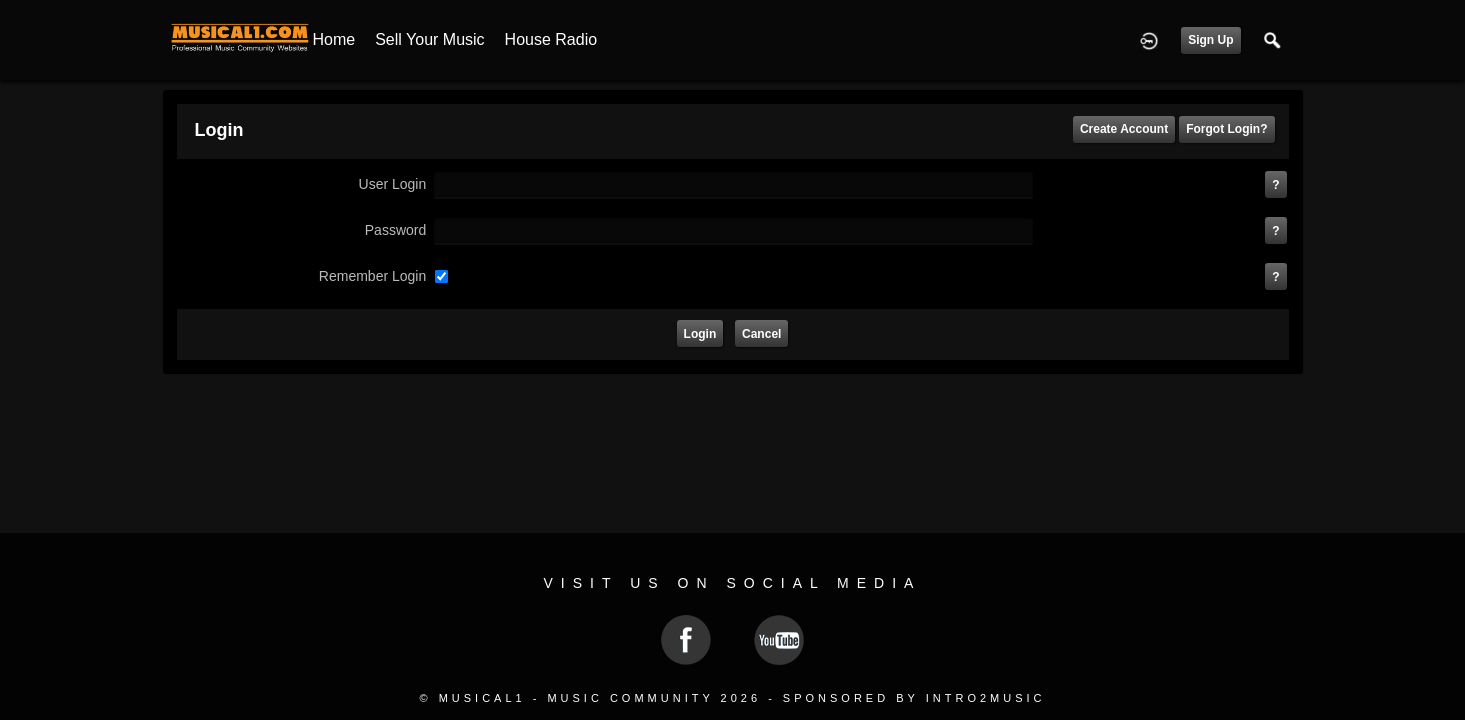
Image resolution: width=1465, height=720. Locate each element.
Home (334, 39)
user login (393, 184)
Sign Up (1210, 40)
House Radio (551, 39)
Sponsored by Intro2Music (914, 698)
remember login (372, 276)
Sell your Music (429, 39)
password (395, 230)
